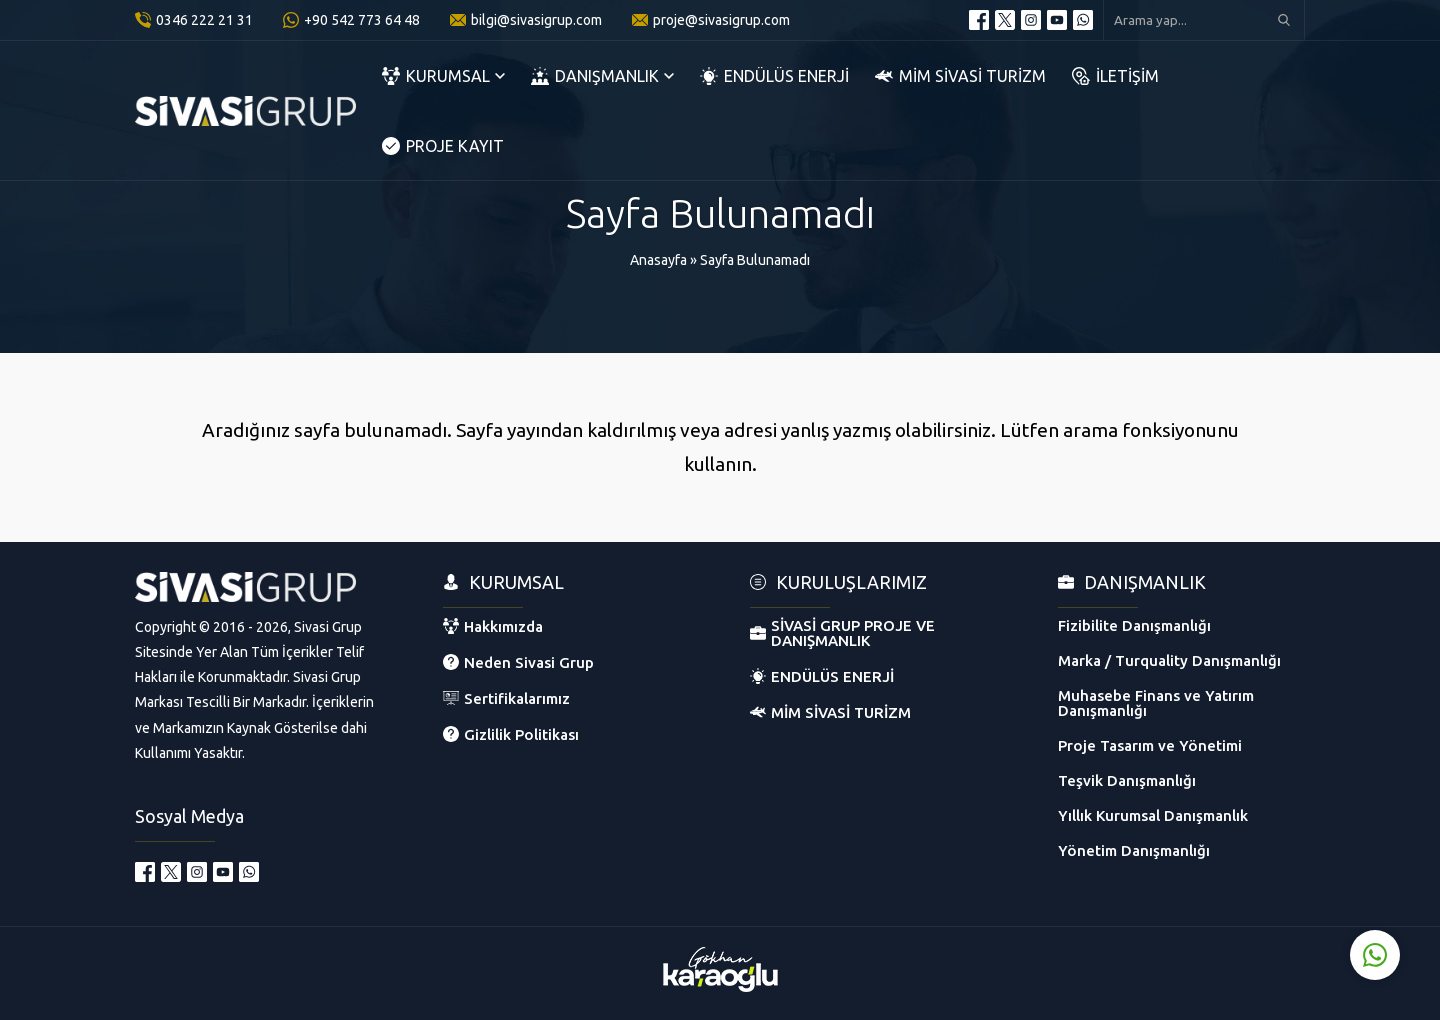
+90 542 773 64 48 (362, 20)
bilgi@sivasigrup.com (536, 20)
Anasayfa (658, 260)
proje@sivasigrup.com (721, 20)
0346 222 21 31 (204, 20)
